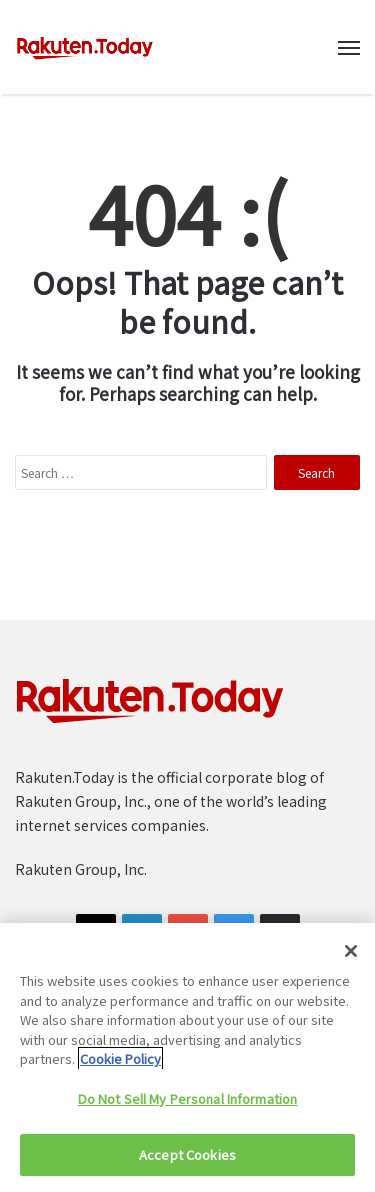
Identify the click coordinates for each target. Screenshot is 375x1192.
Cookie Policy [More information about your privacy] (120, 1058)
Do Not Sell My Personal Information (188, 1098)
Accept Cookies (187, 1154)
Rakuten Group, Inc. (81, 869)
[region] (187, 1057)
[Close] (351, 951)
